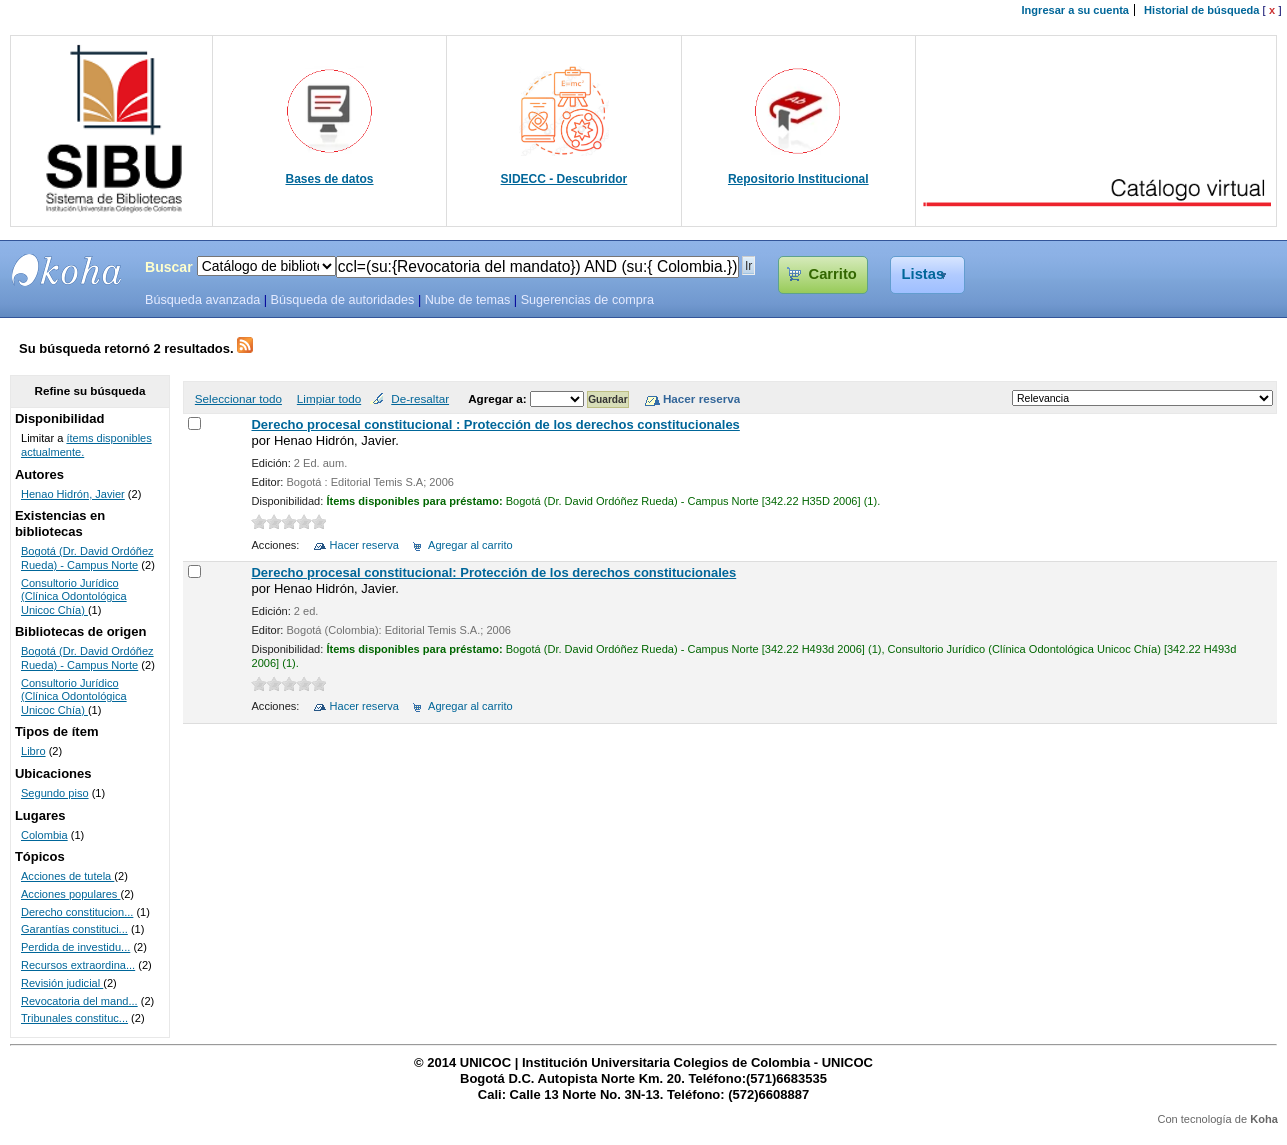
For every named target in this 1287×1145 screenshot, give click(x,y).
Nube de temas (468, 300)
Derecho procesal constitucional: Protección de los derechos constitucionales (493, 572)
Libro (33, 751)
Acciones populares (70, 894)
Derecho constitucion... (77, 912)
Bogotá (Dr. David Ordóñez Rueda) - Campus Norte (87, 558)
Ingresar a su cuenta (1075, 10)
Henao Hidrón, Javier (73, 494)
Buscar (169, 267)
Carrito (833, 274)
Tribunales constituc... (74, 1018)
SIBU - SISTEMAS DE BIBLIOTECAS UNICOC (67, 270)
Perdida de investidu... (75, 947)
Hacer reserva (364, 545)
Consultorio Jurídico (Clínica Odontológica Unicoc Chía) (74, 596)
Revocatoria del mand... (79, 1001)
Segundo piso (55, 793)
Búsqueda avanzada (202, 300)
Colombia (44, 835)
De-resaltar (420, 398)
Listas (923, 274)
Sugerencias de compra (587, 300)
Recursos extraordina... (78, 965)
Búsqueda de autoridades (342, 300)
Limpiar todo (329, 398)
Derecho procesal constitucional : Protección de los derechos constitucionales (495, 424)
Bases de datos (330, 179)
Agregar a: (499, 398)
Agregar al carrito (470, 545)
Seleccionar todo (238, 398)
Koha (1264, 1119)
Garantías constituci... (74, 929)
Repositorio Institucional (798, 179)
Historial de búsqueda (1201, 10)
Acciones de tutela (67, 876)
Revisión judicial (62, 983)
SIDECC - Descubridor (564, 179)
